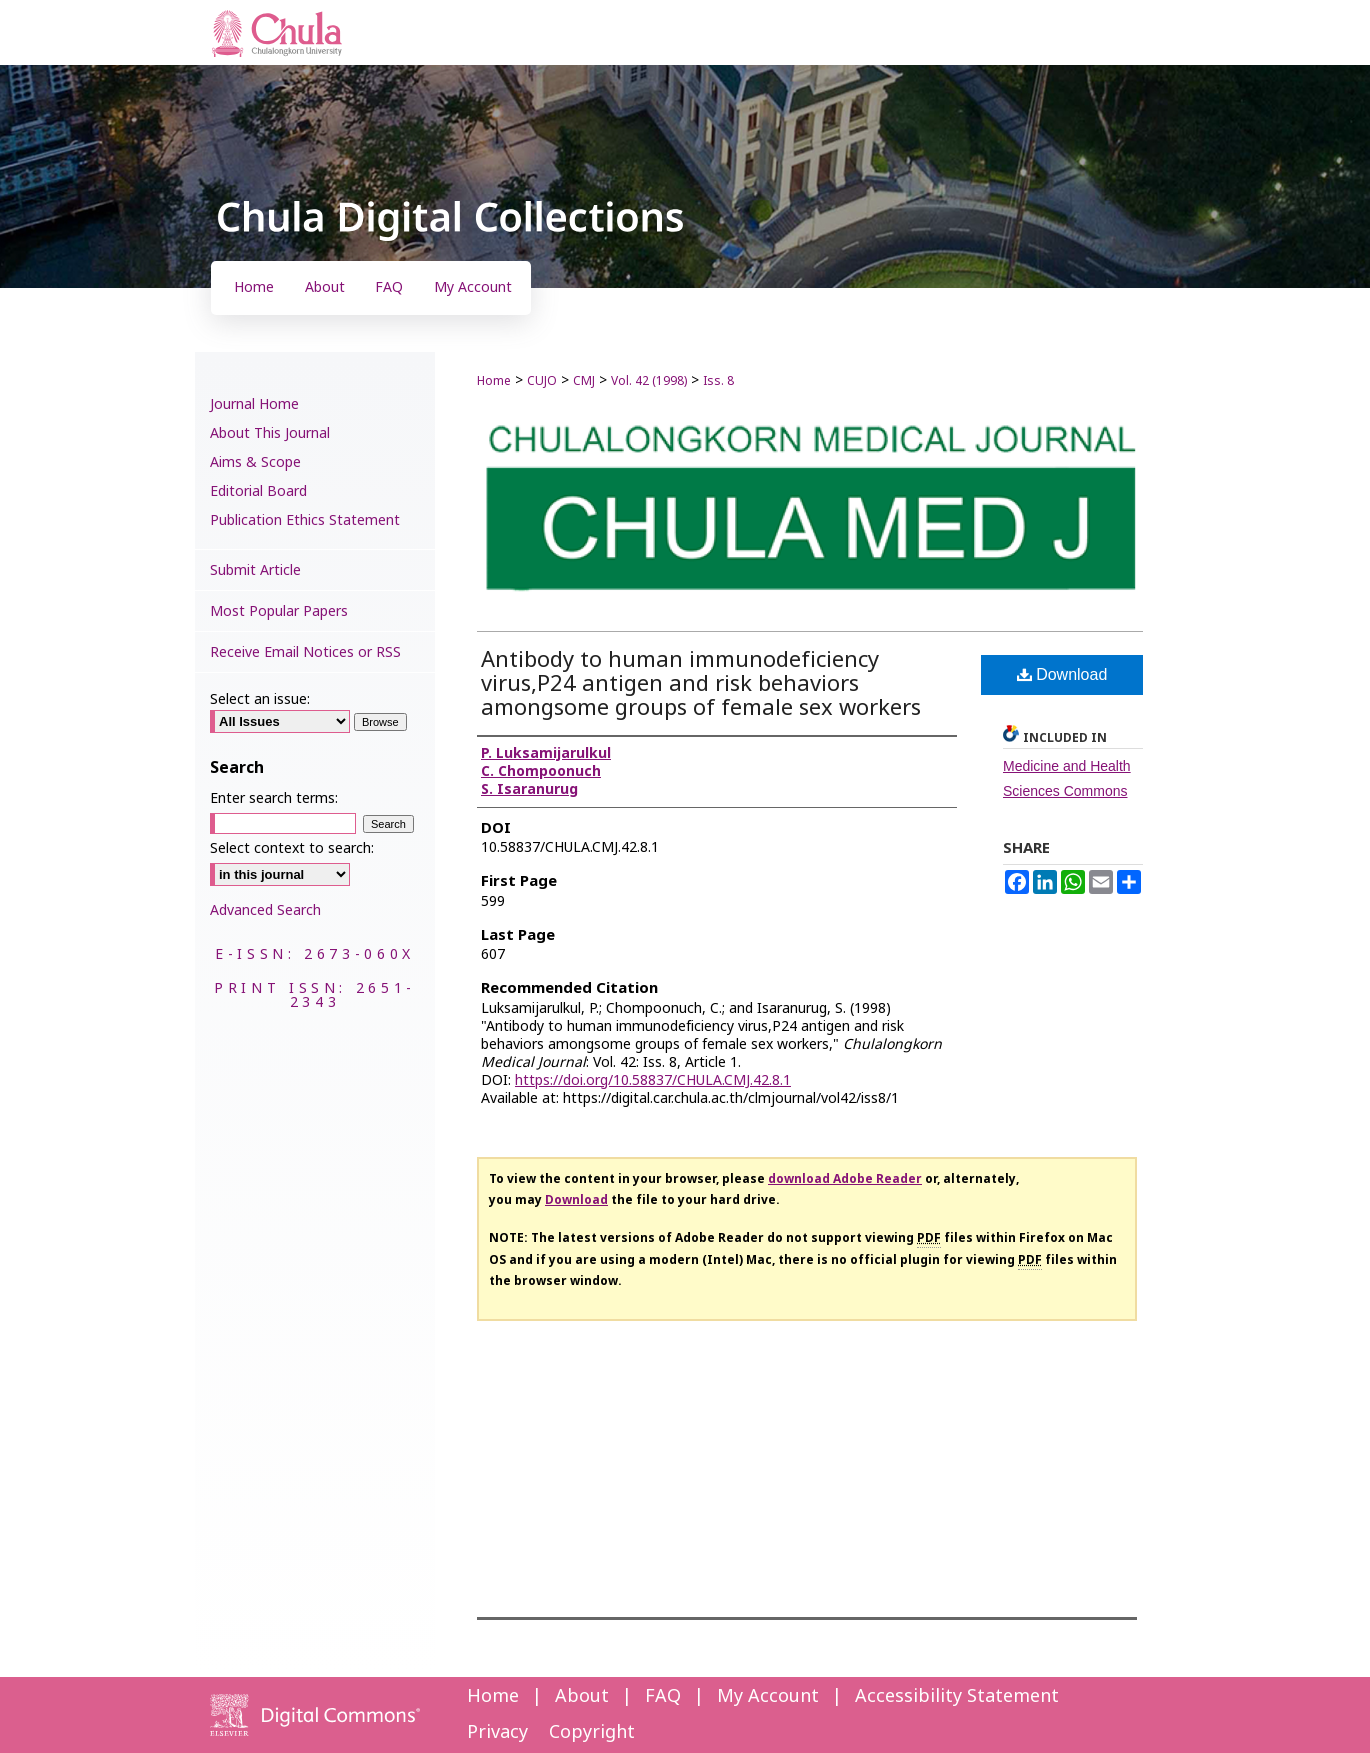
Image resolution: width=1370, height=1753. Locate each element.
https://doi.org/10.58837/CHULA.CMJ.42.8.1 (653, 1080)
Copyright (592, 1732)
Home (494, 381)
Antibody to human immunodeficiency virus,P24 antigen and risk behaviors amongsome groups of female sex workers (701, 684)
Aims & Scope (255, 462)
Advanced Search (265, 910)
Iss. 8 (718, 381)
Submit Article (255, 570)
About (582, 1696)
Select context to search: (292, 848)
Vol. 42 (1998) (649, 381)
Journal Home (254, 404)
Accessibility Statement (957, 1696)
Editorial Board (258, 491)
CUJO (542, 381)
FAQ (663, 1696)
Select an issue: (260, 699)
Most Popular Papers (279, 611)
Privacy (497, 1732)
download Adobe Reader (845, 1179)
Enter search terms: (274, 798)
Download (1062, 674)
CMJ (584, 381)
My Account (768, 1696)
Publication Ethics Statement (305, 520)
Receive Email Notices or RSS (305, 652)
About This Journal (270, 433)
